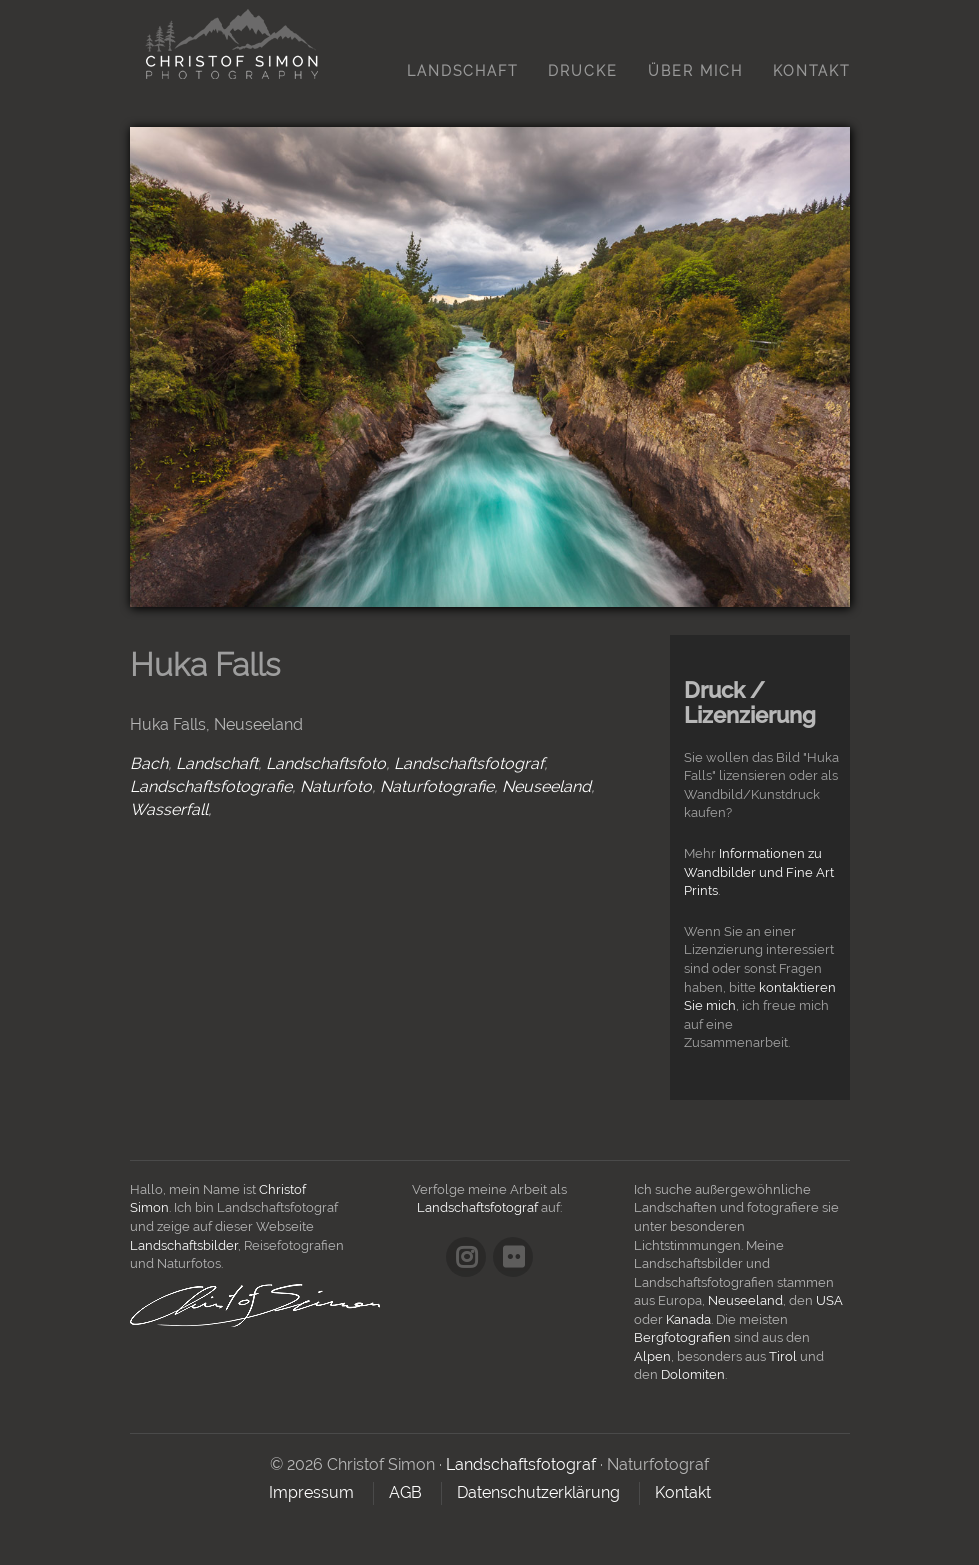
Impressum (311, 1492)
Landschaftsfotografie (211, 786)
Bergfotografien (682, 1337)
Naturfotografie (437, 786)
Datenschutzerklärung (538, 1492)
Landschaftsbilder (184, 1245)
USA (829, 1300)
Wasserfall (169, 809)
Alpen (652, 1356)
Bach (149, 763)
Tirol (783, 1356)
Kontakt (811, 71)
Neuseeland (546, 786)
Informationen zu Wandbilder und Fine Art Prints (759, 872)
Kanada (688, 1319)
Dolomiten (693, 1374)
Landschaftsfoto (326, 763)
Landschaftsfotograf (469, 763)
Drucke (583, 71)
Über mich (695, 71)
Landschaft (462, 71)
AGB (405, 1492)
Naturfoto (336, 786)
